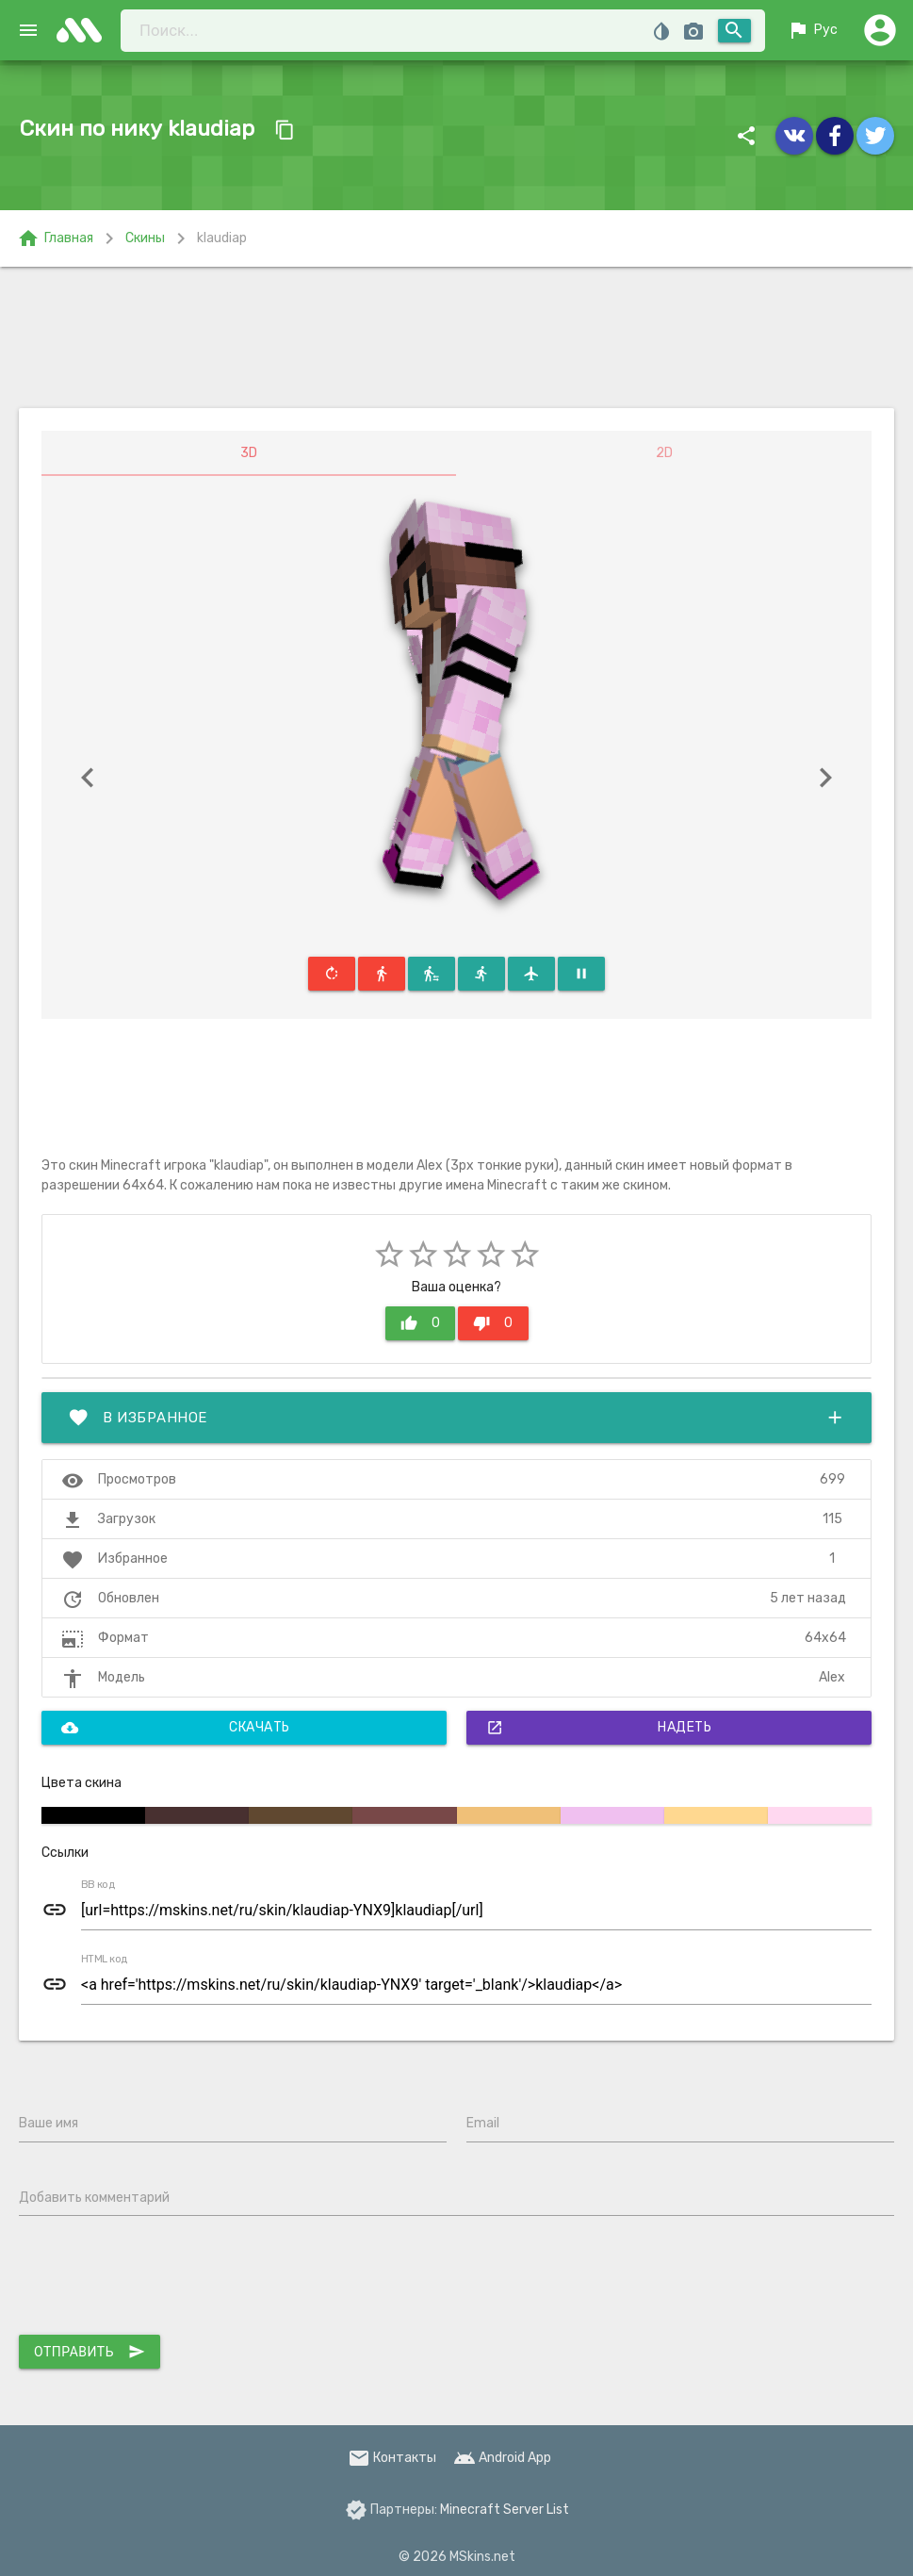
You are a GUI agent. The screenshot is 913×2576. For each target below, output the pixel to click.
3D (248, 453)
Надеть (598, 1728)
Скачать (175, 1728)
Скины (145, 238)
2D (664, 453)
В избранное (456, 1417)
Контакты (392, 2458)
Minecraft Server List (504, 2510)
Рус (812, 30)
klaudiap (222, 238)
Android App (502, 2458)
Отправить (89, 2352)
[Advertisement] (457, 337)
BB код (98, 1885)
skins (85, 30)
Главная (55, 238)
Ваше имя (48, 2123)
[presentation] (162, 2279)
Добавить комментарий (94, 2198)
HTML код (104, 1959)
